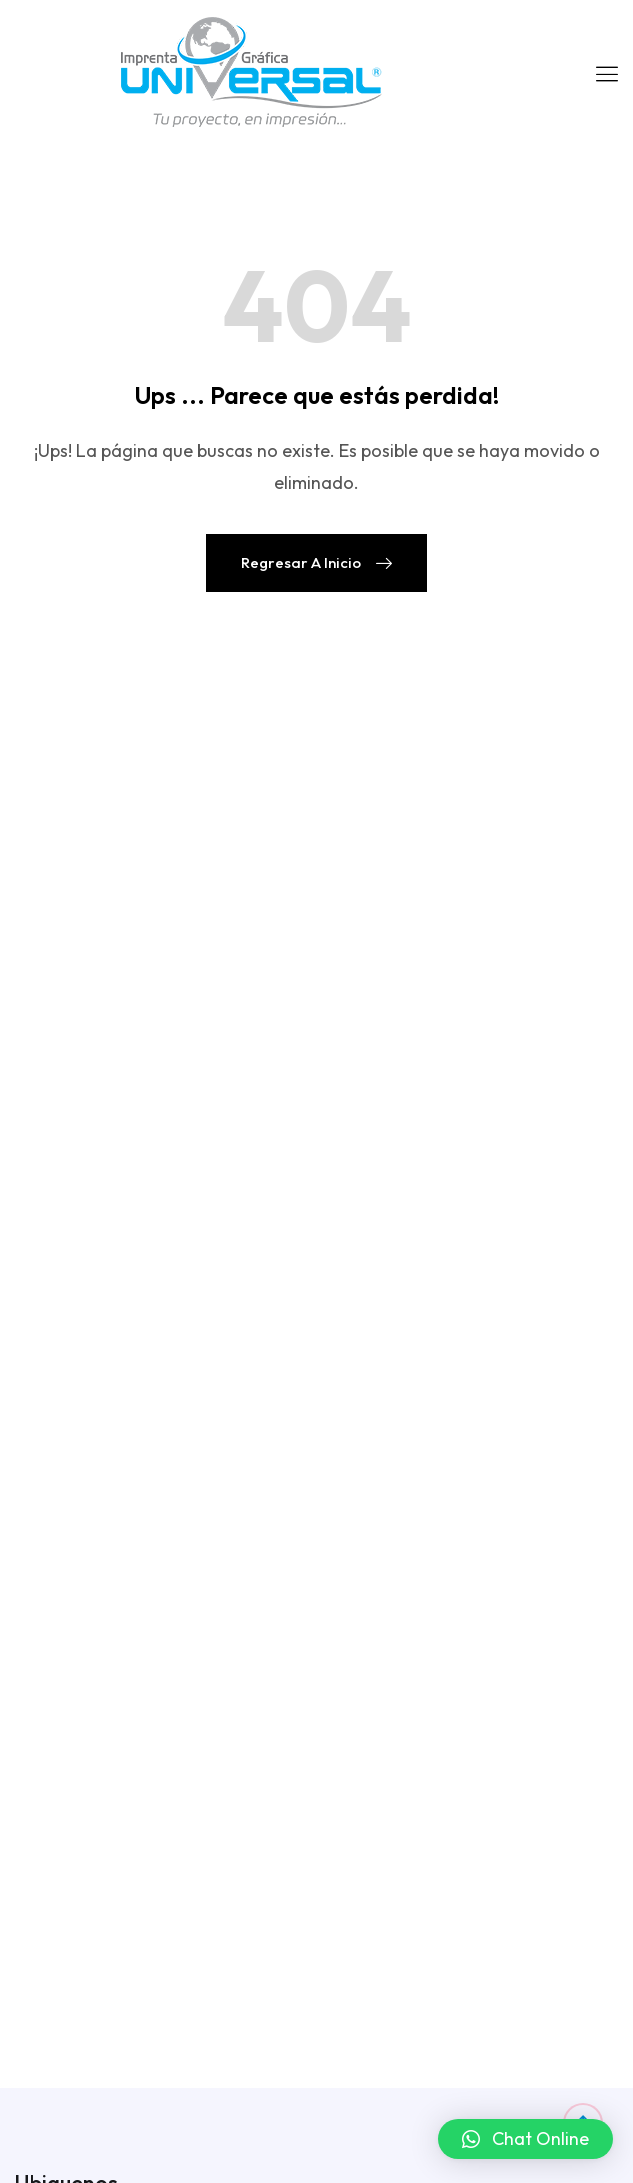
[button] (525, 2139)
